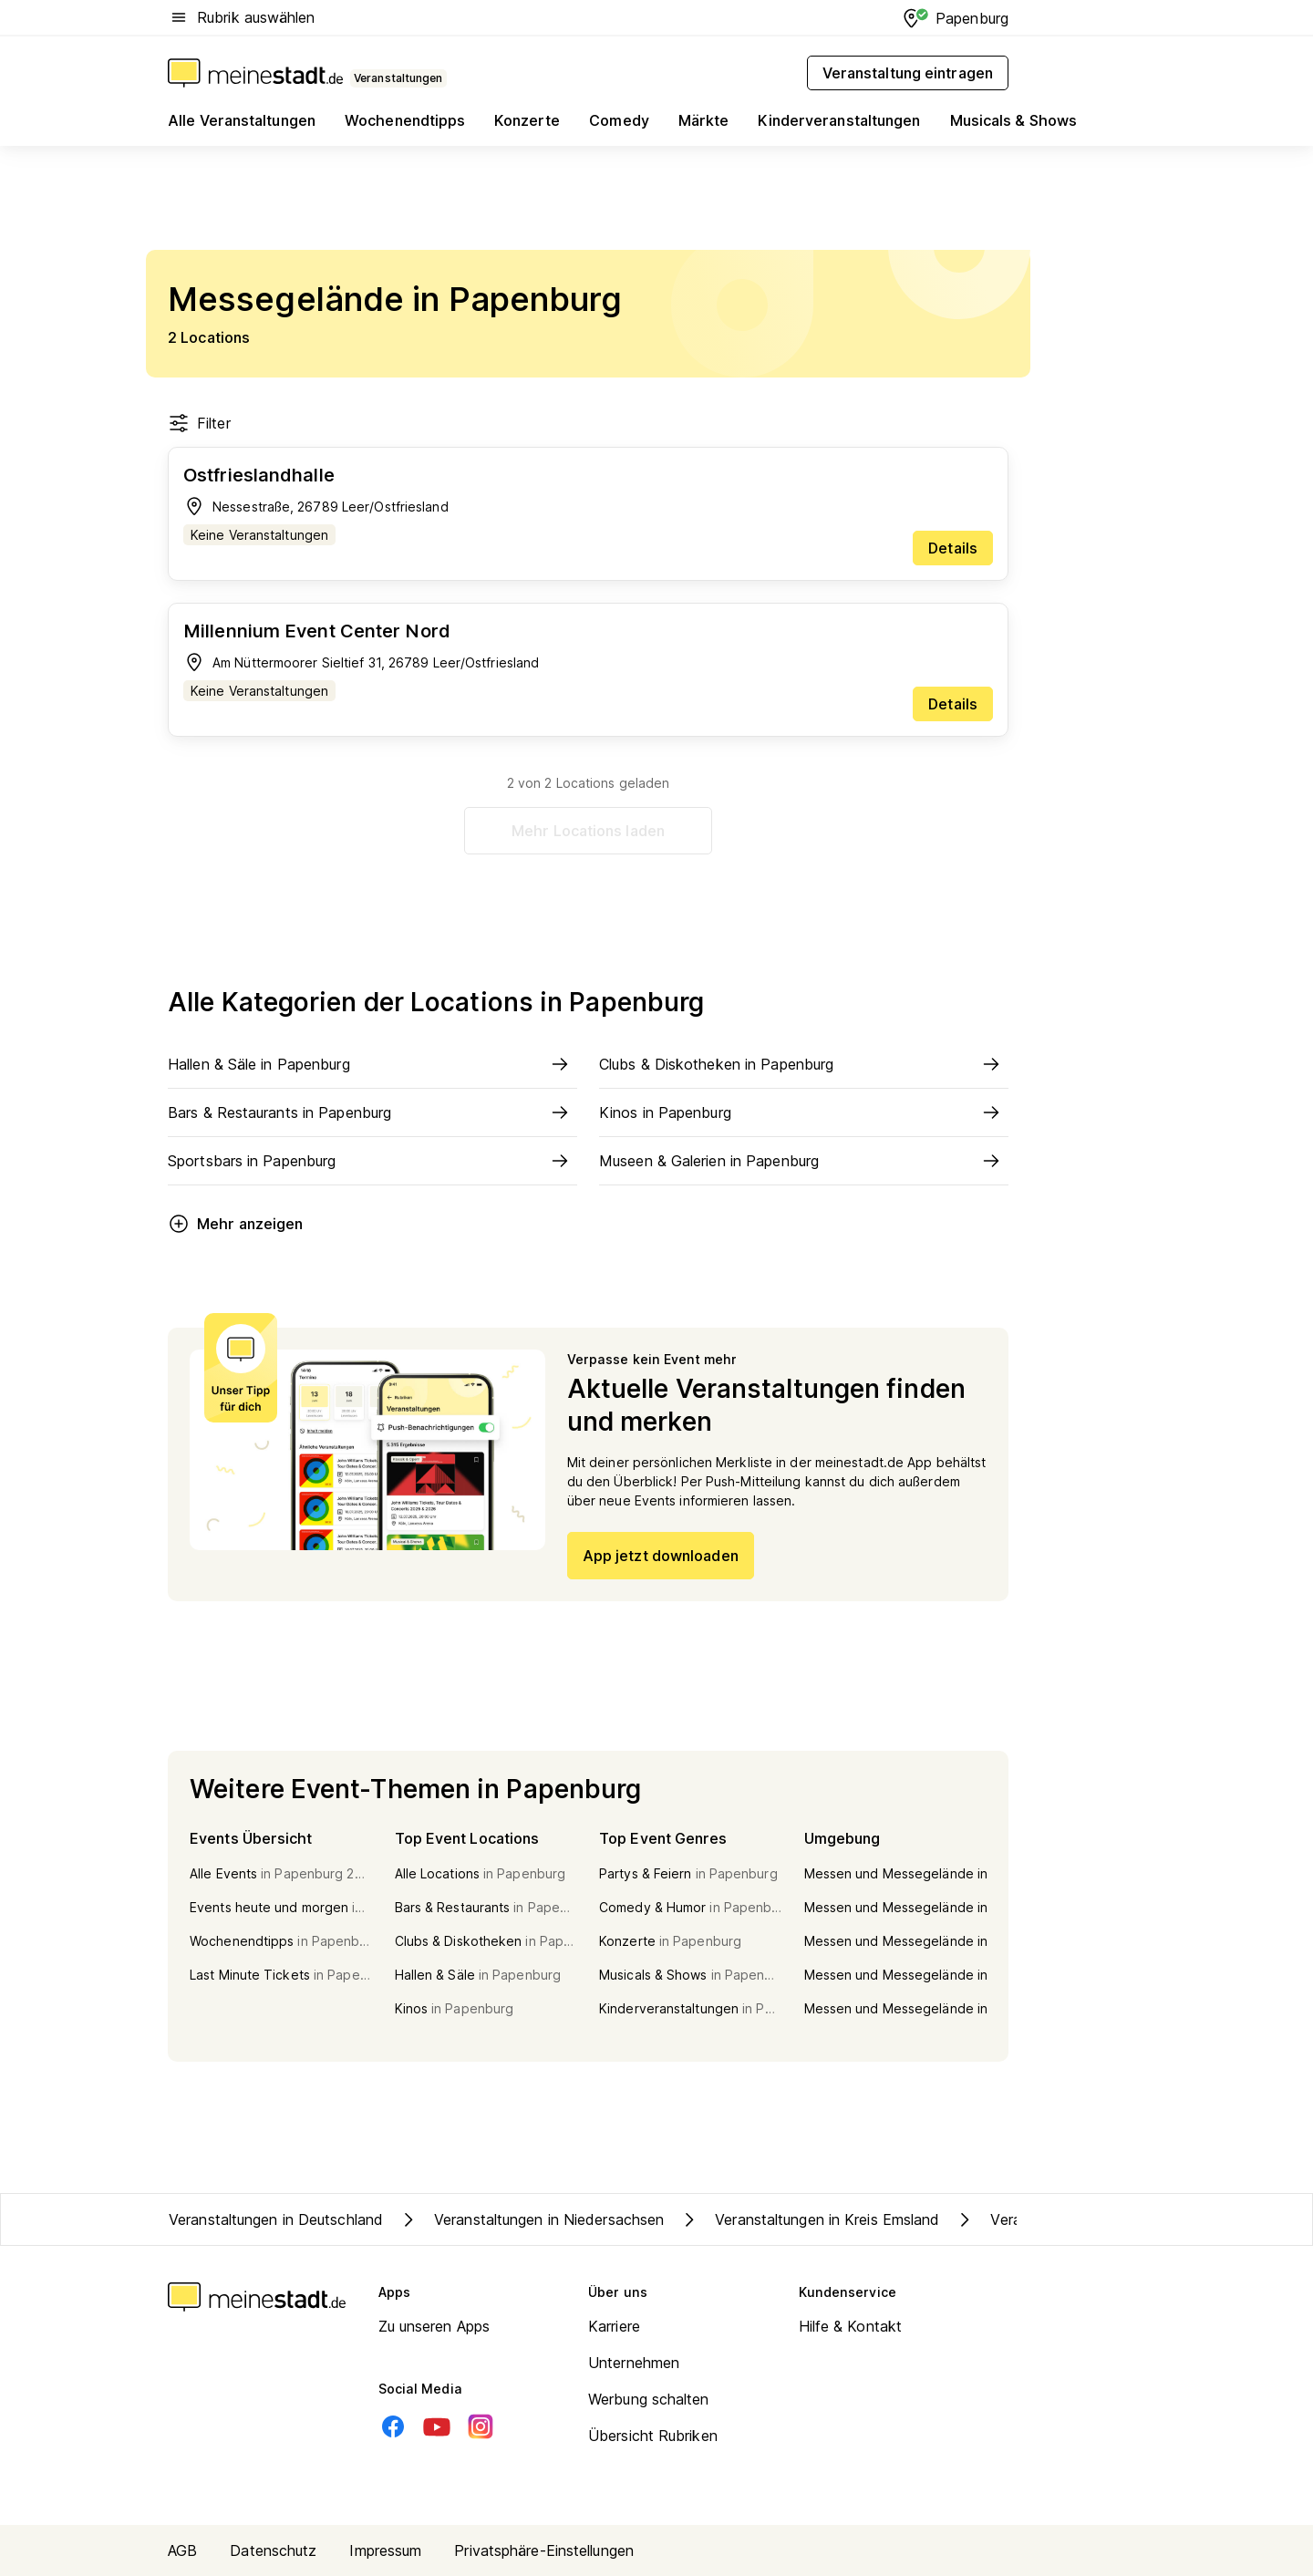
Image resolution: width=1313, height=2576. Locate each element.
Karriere (614, 2326)
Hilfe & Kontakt (851, 2326)
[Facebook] (393, 2426)
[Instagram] (480, 2426)
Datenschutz (273, 2550)
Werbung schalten (648, 2399)
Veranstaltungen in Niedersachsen (531, 2219)
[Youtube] (436, 2426)
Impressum (385, 2550)
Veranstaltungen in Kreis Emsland (808, 2219)
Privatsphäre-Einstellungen (544, 2550)
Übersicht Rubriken (653, 2435)
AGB (182, 2550)
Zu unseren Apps (434, 2326)
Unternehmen (633, 2363)
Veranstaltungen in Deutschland (276, 2219)
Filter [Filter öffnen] (199, 423)
